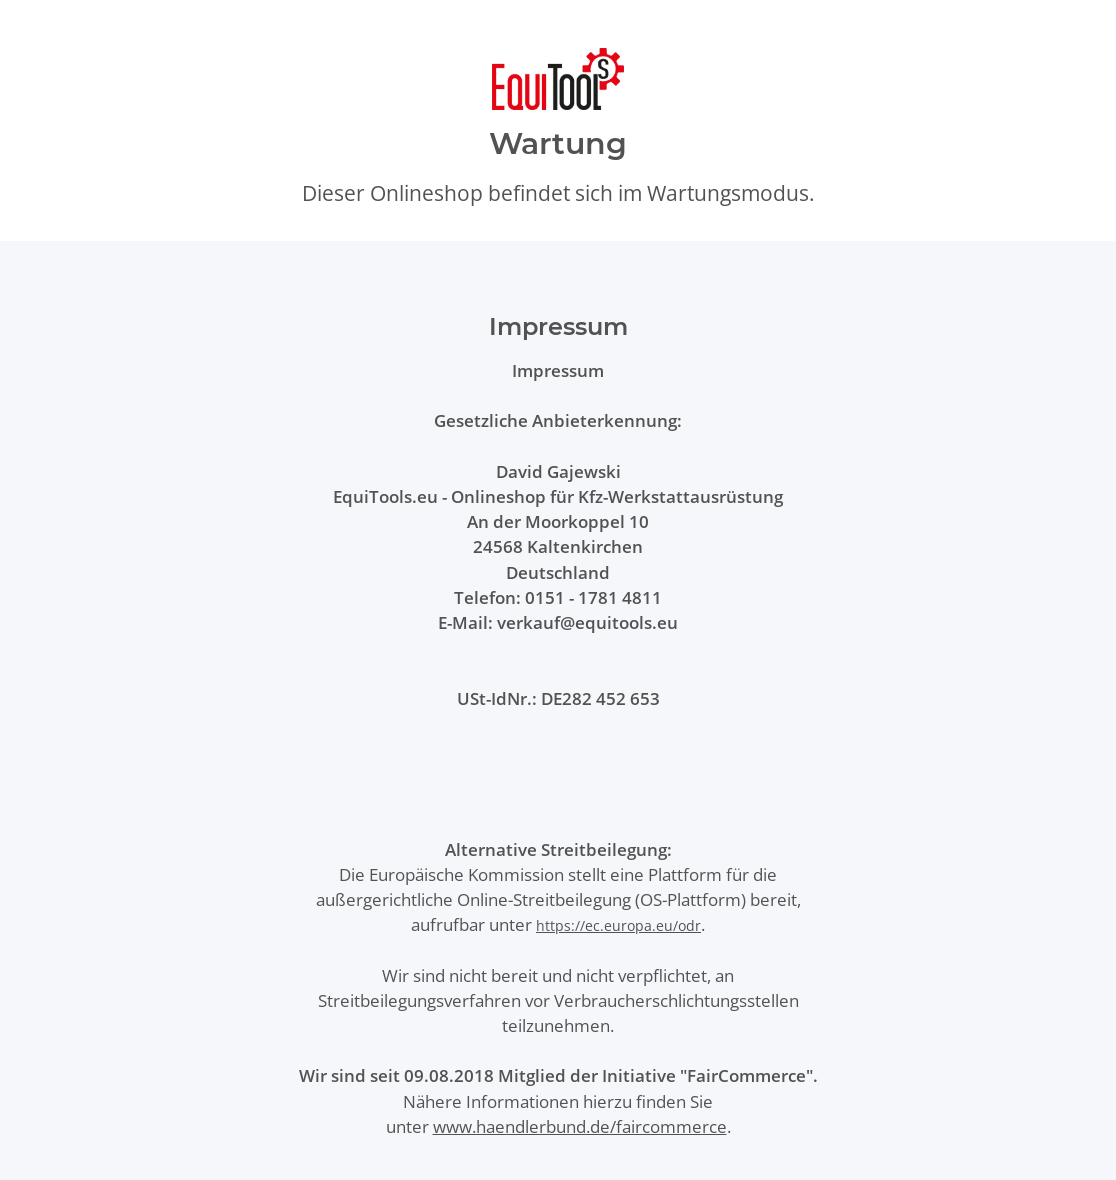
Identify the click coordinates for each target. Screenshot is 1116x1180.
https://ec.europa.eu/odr (618, 925)
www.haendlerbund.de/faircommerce (580, 1126)
